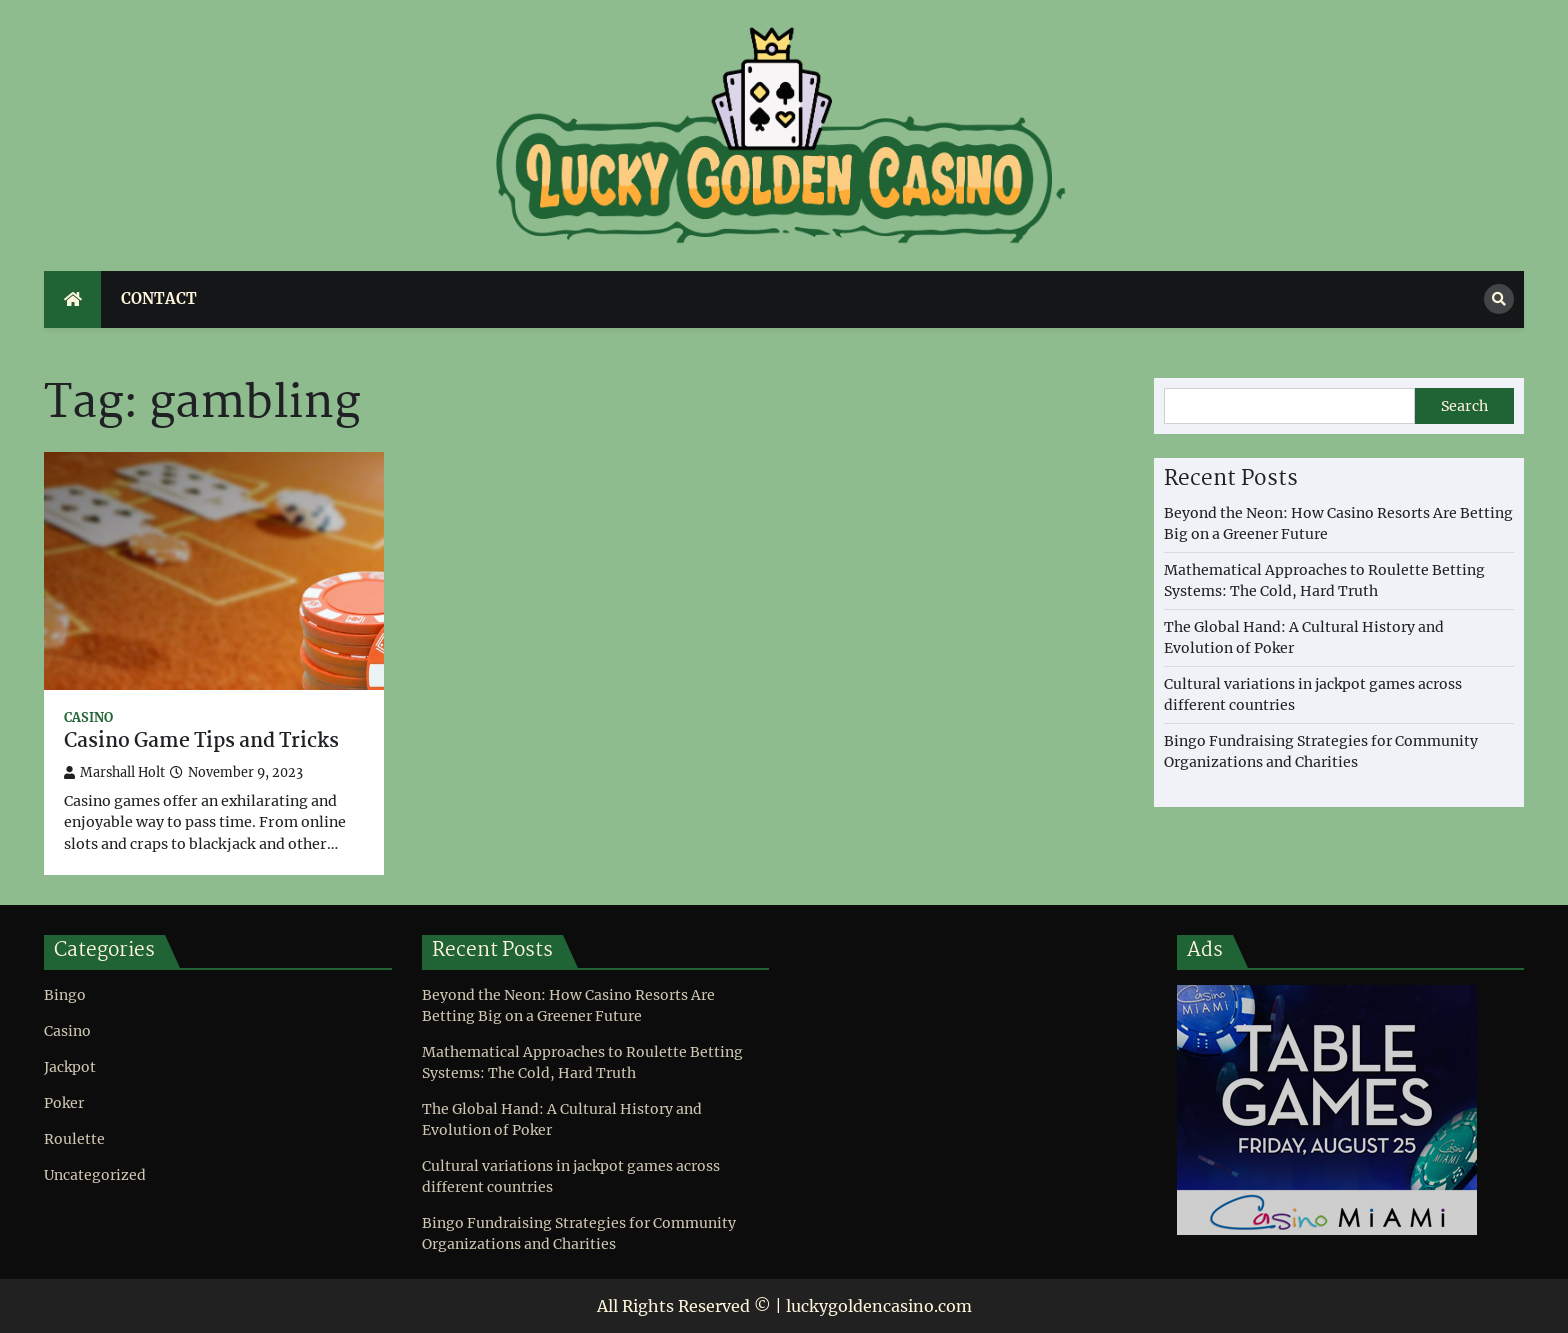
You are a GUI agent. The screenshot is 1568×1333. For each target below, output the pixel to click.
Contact (159, 298)
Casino (88, 717)
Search (1464, 406)
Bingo (65, 995)
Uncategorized (95, 1175)
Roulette (74, 1139)
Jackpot (70, 1067)
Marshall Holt (114, 772)
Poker (64, 1103)
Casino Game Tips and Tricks (201, 742)
